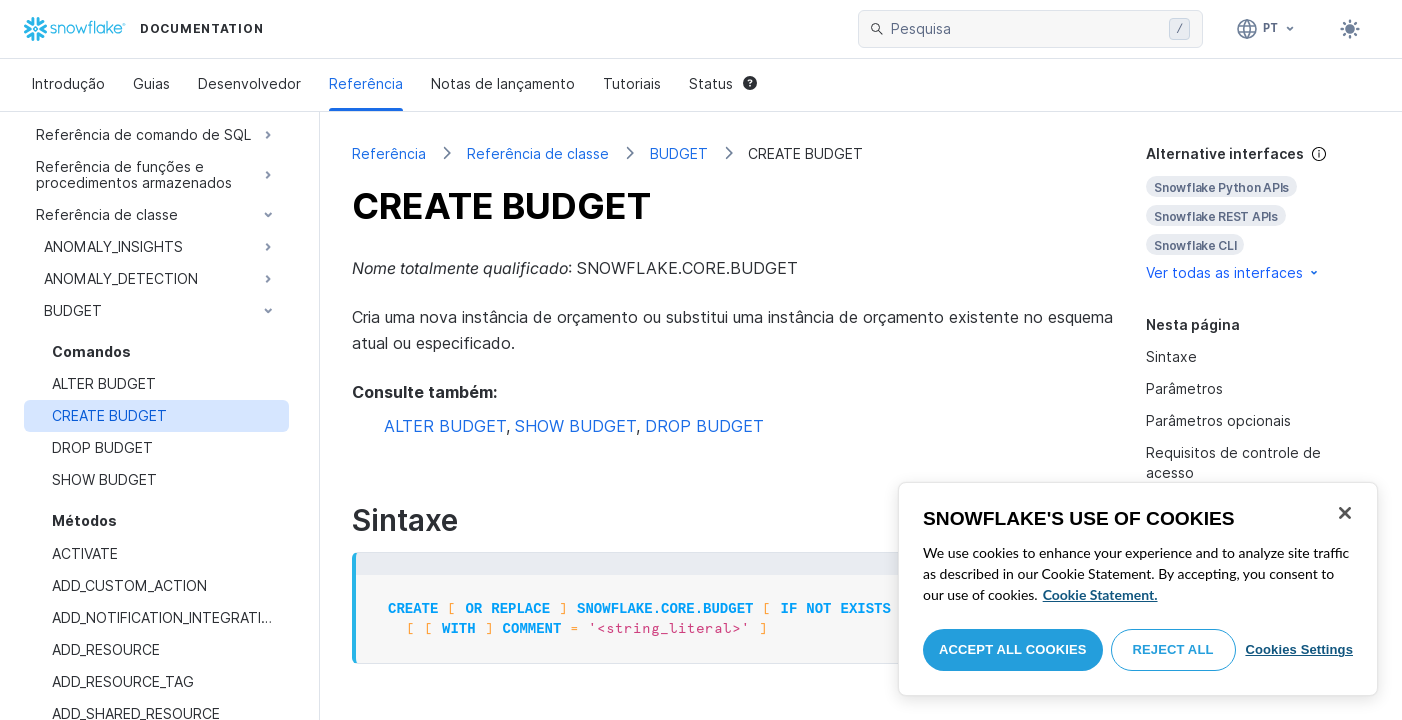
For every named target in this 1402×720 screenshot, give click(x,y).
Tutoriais (632, 83)
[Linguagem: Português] (1266, 29)
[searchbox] (1026, 29)
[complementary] (1258, 213)
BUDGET (679, 153)
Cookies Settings (1299, 649)
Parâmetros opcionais (1218, 420)
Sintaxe (1171, 356)
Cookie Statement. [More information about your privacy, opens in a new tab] (1100, 594)
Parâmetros (1184, 388)
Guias (151, 83)
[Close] (1345, 513)
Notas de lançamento (503, 83)
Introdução (68, 83)
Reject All (1173, 649)
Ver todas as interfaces (1233, 272)
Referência (366, 83)
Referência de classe (538, 153)
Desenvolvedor (249, 83)
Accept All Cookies (1013, 649)
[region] (1138, 589)
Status (723, 83)
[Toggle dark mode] (1350, 29)
